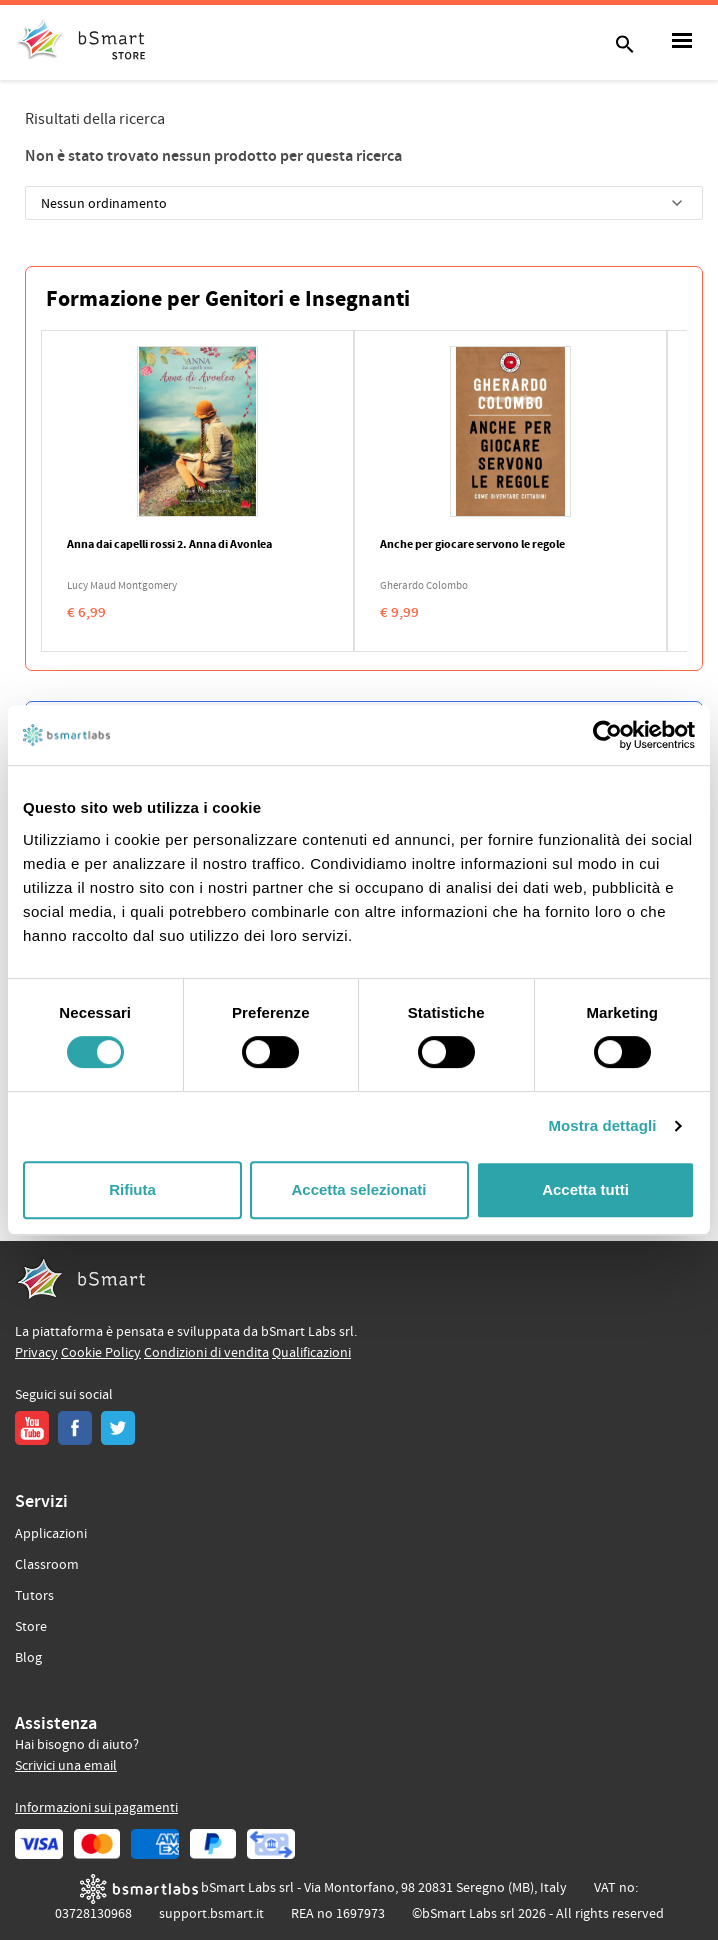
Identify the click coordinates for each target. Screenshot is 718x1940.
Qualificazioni (311, 1353)
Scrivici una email (66, 1766)
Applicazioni (51, 1534)
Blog (28, 1658)
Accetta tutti (585, 1189)
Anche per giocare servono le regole (472, 545)
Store (31, 1627)
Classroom (47, 1565)
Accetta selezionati (358, 1189)
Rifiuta (132, 1189)
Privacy (36, 1353)
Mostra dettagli (602, 1125)
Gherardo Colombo (424, 586)
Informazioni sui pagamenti (96, 1808)
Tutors (34, 1596)
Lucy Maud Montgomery (122, 586)
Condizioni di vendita (206, 1353)
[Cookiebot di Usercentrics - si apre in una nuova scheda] (607, 735)
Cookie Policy (101, 1353)
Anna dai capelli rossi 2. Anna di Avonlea (169, 545)
